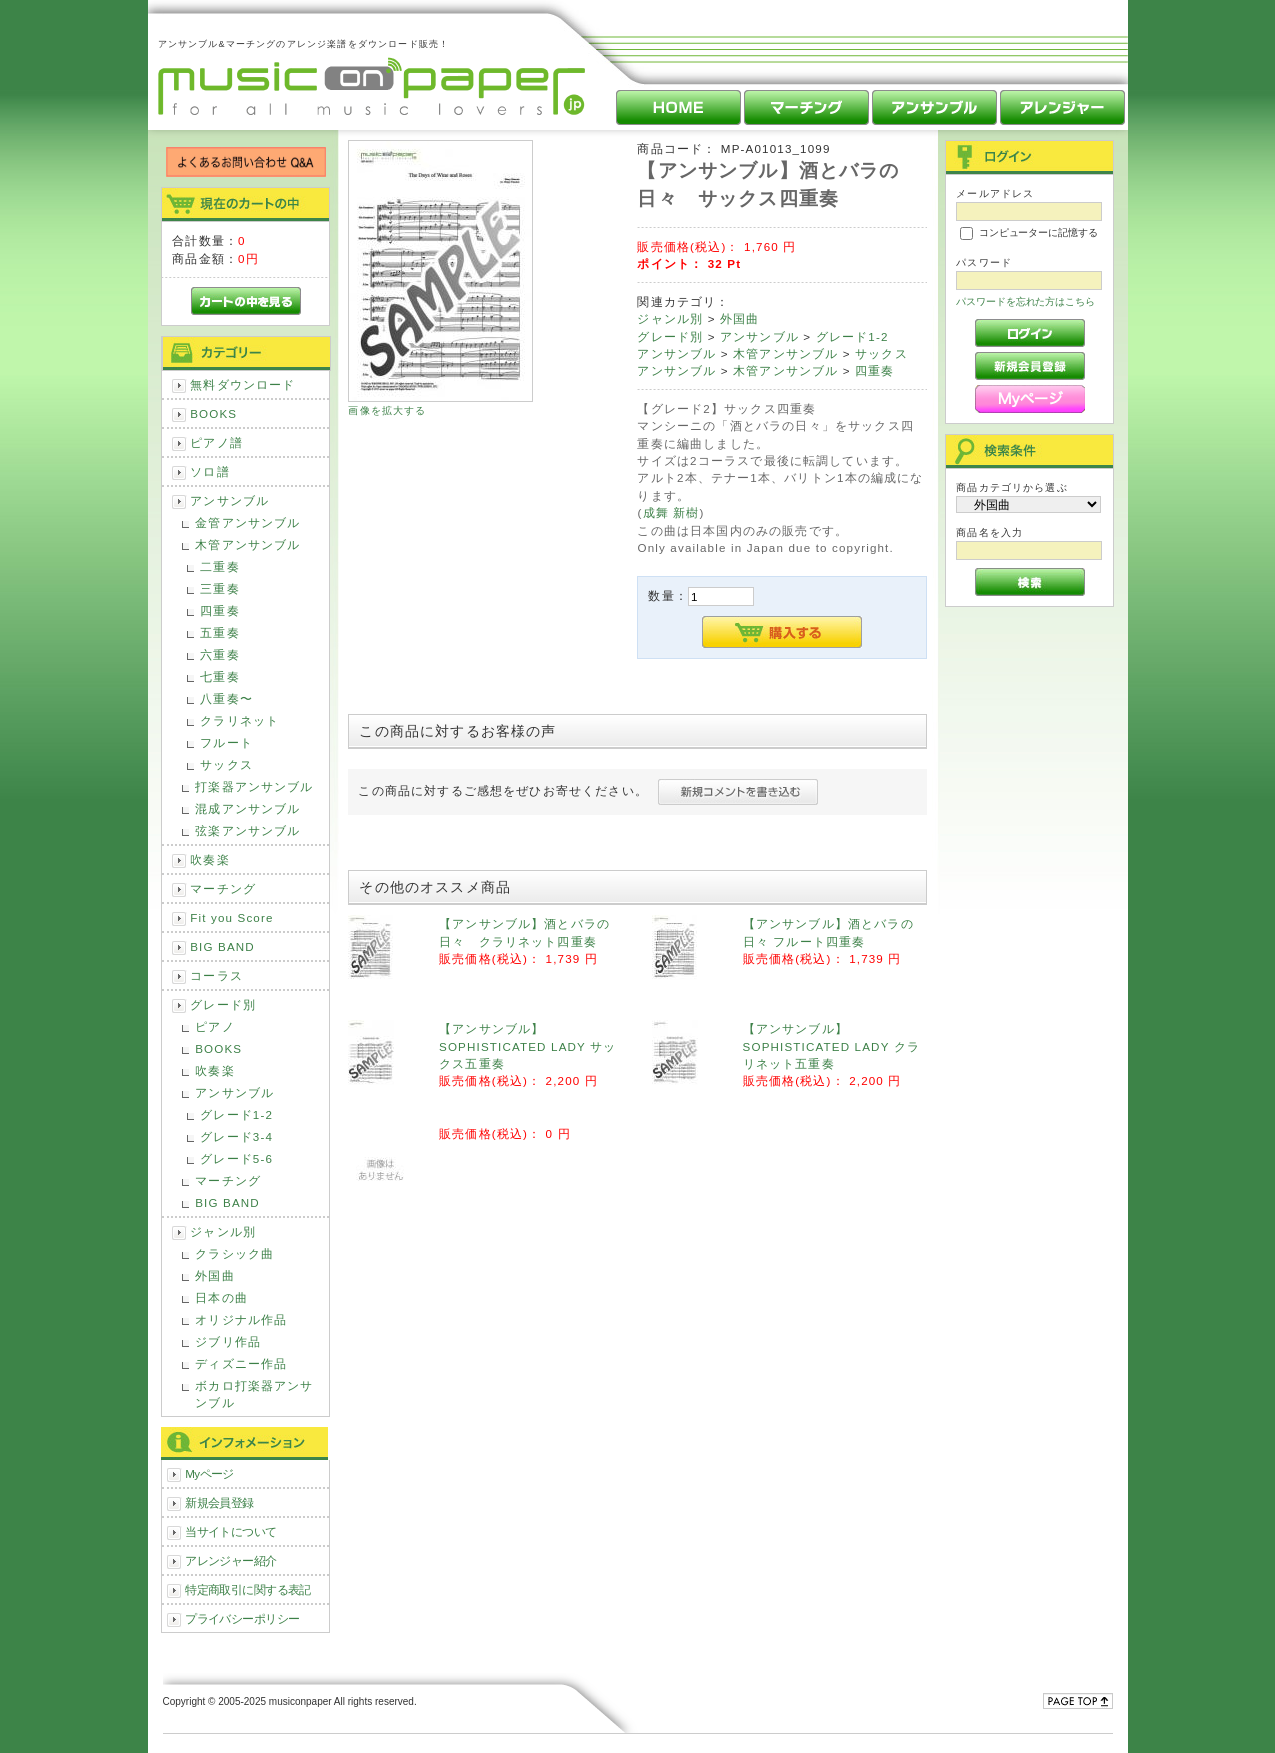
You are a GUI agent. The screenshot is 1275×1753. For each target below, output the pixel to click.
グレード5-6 (236, 1158)
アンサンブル (229, 500)
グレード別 (223, 1004)
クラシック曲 (234, 1253)
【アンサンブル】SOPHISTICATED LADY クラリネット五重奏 (831, 1046)
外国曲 (214, 1275)
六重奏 (219, 654)
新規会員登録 (219, 1502)
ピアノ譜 (216, 442)
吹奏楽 (209, 859)
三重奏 (219, 588)
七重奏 (219, 676)
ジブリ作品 (228, 1341)
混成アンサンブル (247, 808)
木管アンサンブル (247, 544)
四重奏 (219, 610)
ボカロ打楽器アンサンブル (254, 1394)
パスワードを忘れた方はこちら (1025, 301)
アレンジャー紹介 (230, 1560)
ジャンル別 (223, 1231)
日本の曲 (221, 1297)
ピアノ (214, 1026)
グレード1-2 (236, 1114)
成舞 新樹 (671, 512)
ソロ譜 (209, 471)
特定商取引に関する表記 (248, 1589)
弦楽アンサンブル (247, 830)
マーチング (223, 888)
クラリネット (239, 720)
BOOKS (213, 413)
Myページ (209, 1473)
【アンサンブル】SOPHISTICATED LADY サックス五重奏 (527, 1046)
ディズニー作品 (241, 1363)
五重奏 (219, 632)
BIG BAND (222, 946)
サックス (226, 764)
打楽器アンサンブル (254, 786)
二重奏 (219, 566)
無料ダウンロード (242, 384)
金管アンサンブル (247, 522)
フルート (226, 742)
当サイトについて (230, 1531)
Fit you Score (231, 917)
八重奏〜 (226, 698)
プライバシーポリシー (242, 1618)
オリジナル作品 (241, 1319)
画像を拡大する (387, 410)
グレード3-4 (236, 1136)
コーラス (216, 975)
